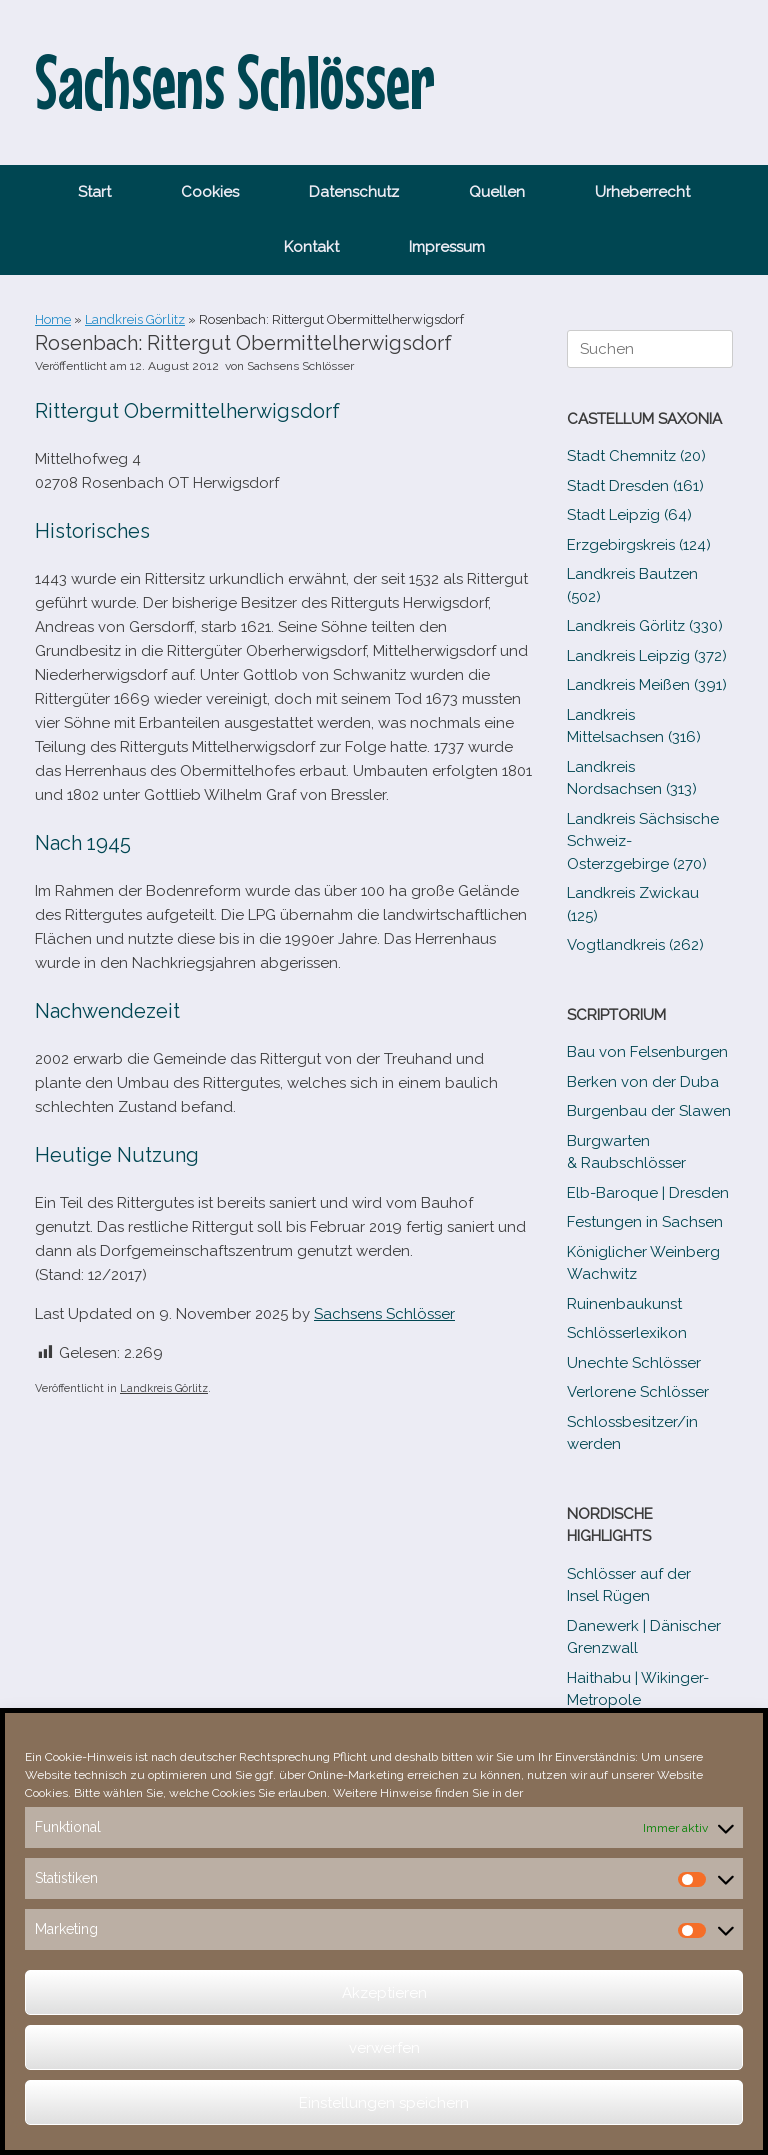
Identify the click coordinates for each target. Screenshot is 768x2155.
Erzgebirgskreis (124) (639, 545)
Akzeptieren (384, 1993)
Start (94, 192)
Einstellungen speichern (384, 2103)
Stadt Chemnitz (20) (636, 456)
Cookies (210, 192)
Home (53, 319)
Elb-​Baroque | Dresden (648, 1193)
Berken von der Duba (643, 1082)
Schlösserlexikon (627, 1333)
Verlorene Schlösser (638, 1392)
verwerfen (384, 2048)
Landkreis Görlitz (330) (645, 626)
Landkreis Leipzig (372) (647, 656)
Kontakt (311, 247)
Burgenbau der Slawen (649, 1111)
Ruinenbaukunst (624, 1304)
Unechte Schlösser (634, 1363)
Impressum (447, 247)
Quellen (497, 192)
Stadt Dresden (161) (635, 486)
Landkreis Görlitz (135, 319)
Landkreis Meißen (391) (647, 685)
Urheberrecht (642, 192)
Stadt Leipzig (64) (629, 515)
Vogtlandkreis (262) (635, 945)
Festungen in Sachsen (645, 1222)
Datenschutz (354, 192)
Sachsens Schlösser (300, 366)
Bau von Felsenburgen (647, 1052)
